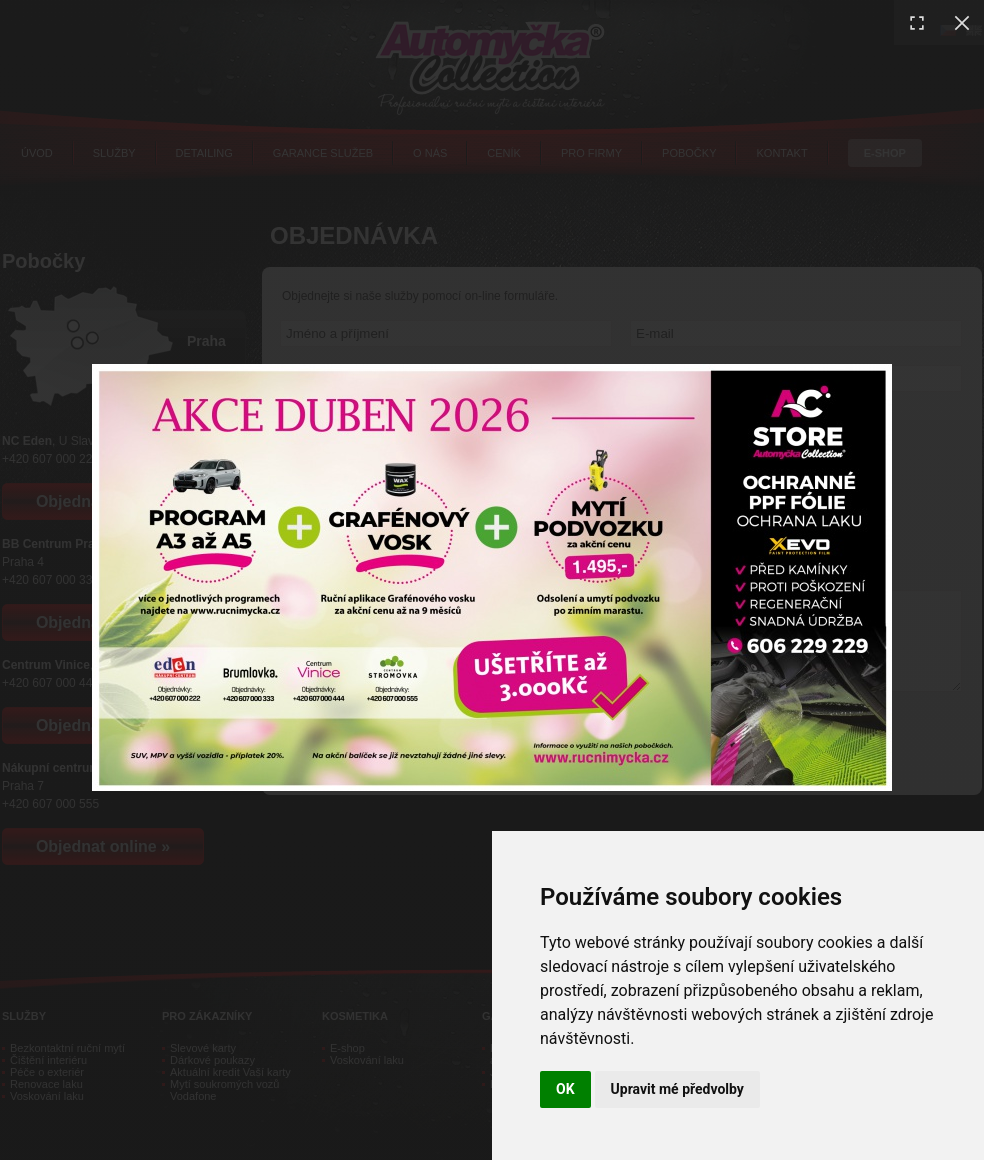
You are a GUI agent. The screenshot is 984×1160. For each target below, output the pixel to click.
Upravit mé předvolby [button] (677, 1089)
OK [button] (565, 1089)
